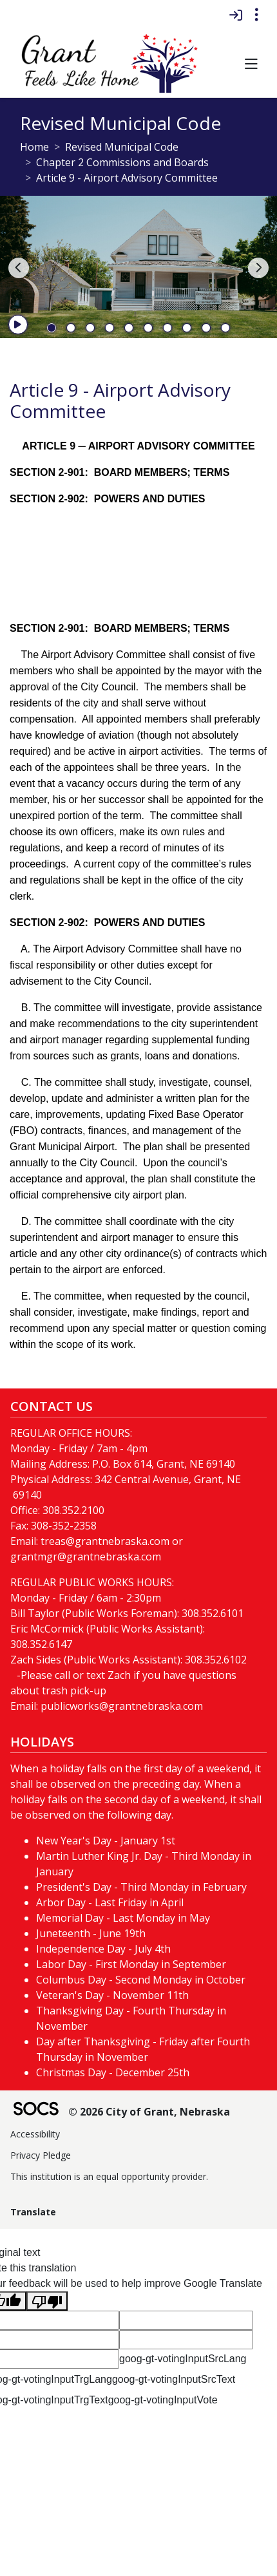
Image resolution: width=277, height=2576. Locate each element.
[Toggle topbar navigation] (256, 14)
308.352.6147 (41, 1644)
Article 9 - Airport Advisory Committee (127, 178)
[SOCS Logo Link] (35, 2110)
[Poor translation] (47, 2301)
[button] (251, 65)
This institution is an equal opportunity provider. (109, 2176)
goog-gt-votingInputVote (163, 2399)
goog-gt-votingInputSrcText (173, 2379)
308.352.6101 (213, 1613)
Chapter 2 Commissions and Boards (122, 162)
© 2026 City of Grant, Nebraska (149, 2112)
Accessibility (35, 2134)
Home (34, 147)
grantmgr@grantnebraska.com (85, 1556)
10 (225, 327)
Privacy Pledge (40, 2155)
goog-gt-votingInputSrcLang (182, 2358)
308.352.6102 (216, 1660)
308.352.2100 (73, 1510)
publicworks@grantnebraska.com (122, 1706)
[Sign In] (235, 15)
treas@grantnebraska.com (105, 1541)
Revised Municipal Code (121, 147)
